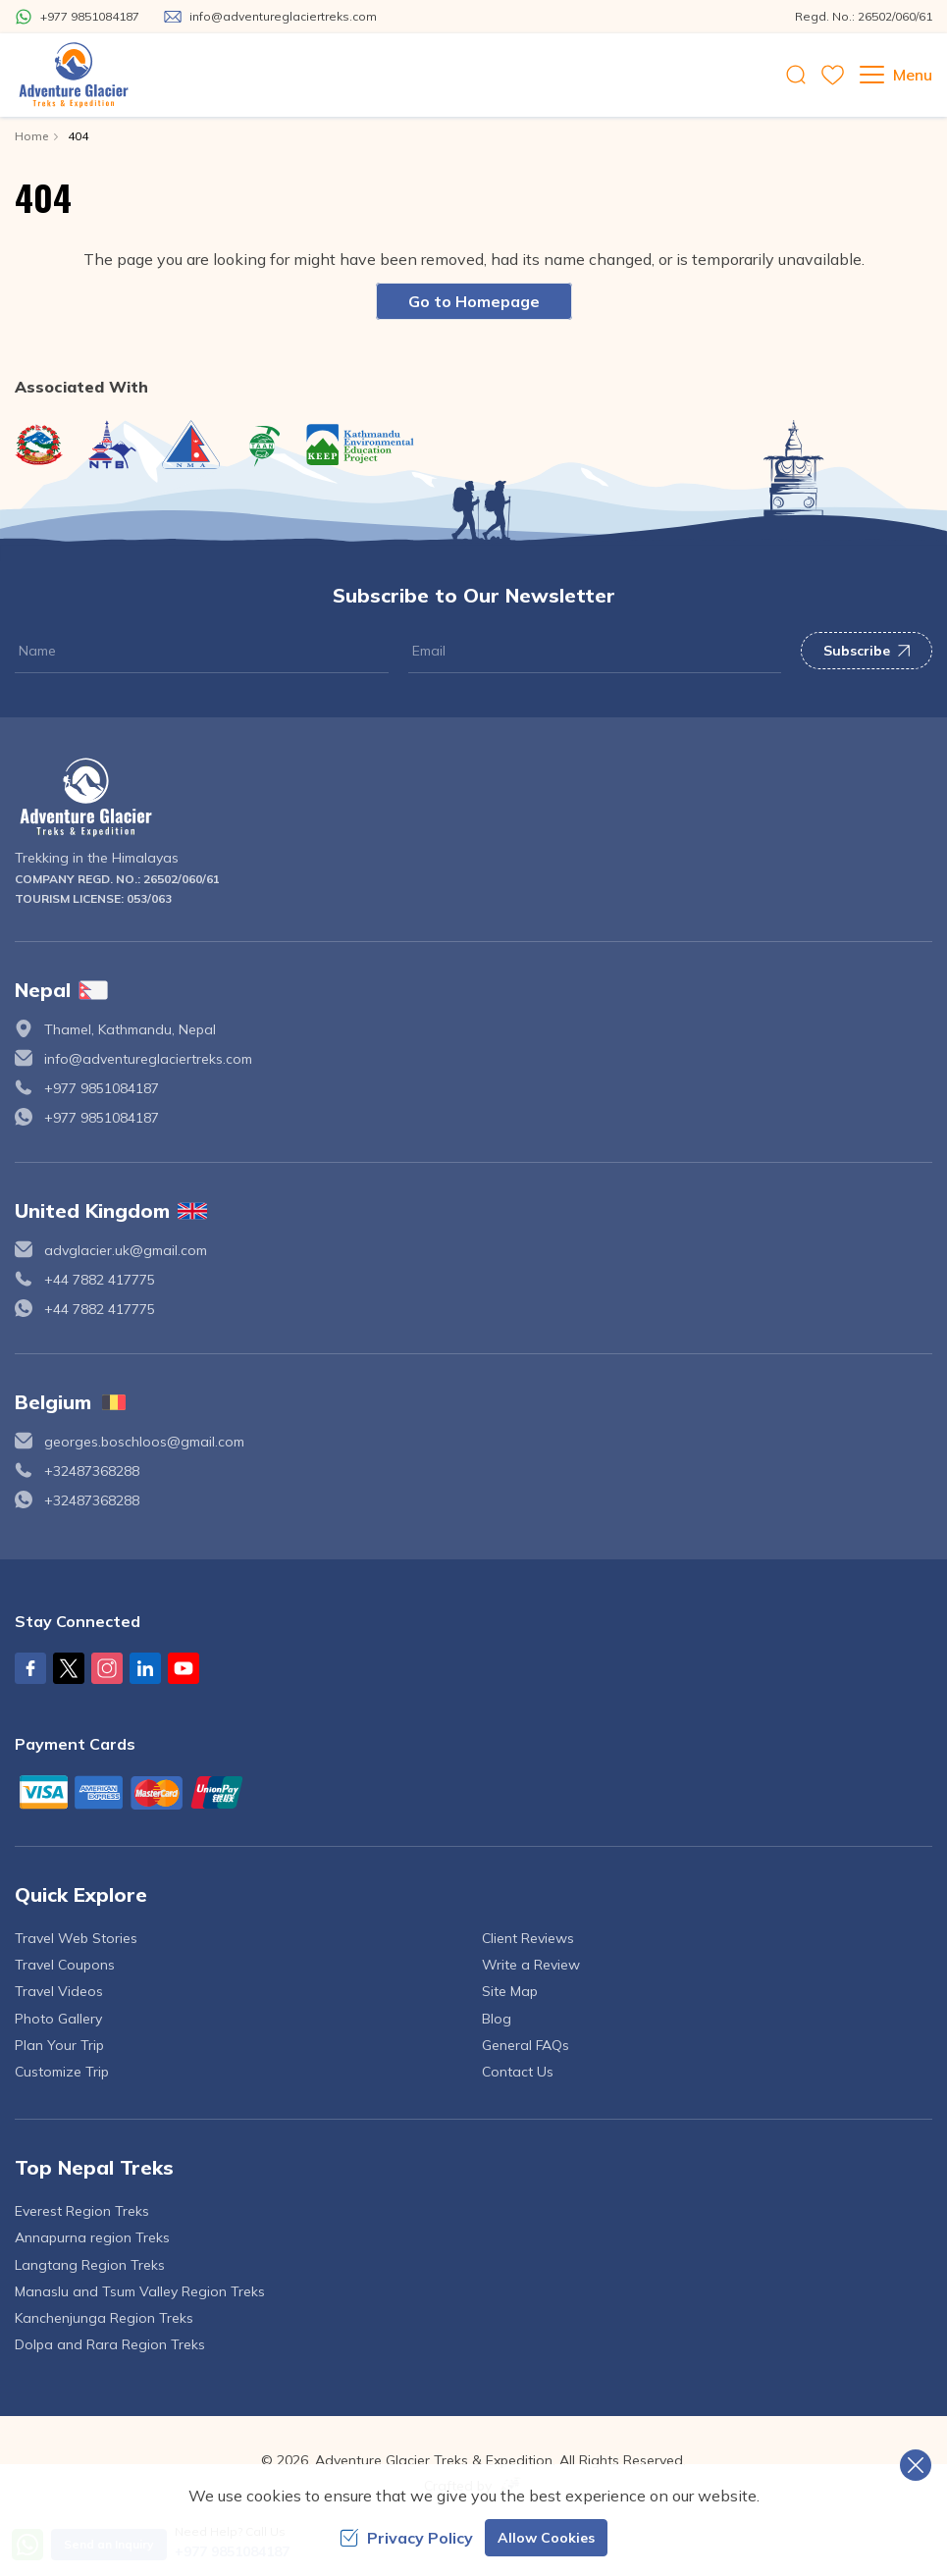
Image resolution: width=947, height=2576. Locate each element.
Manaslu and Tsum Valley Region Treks (140, 2291)
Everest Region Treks (82, 2211)
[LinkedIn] (145, 1668)
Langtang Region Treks (90, 2265)
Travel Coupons (65, 1964)
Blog (496, 2018)
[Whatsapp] (77, 17)
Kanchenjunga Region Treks (104, 2318)
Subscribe (866, 650)
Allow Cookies (546, 2538)
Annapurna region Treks (92, 2237)
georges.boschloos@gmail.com (144, 1441)
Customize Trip (62, 2071)
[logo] (473, 797)
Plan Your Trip (59, 2045)
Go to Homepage (474, 301)
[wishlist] (832, 75)
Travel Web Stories (76, 1938)
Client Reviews (528, 1938)
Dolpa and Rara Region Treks (110, 2344)
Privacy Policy (406, 2538)
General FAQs (525, 2045)
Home (31, 136)
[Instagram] (107, 1668)
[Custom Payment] (473, 1792)
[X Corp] (68, 1668)
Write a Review (531, 1964)
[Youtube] (183, 1668)
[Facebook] (30, 1668)
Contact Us (517, 2071)
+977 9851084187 (101, 1088)
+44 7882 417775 (99, 1279)
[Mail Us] (270, 17)
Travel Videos (59, 1991)
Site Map (510, 1991)
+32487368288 (91, 1471)
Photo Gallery (58, 2018)
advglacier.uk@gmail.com (125, 1250)
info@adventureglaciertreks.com (148, 1059)
